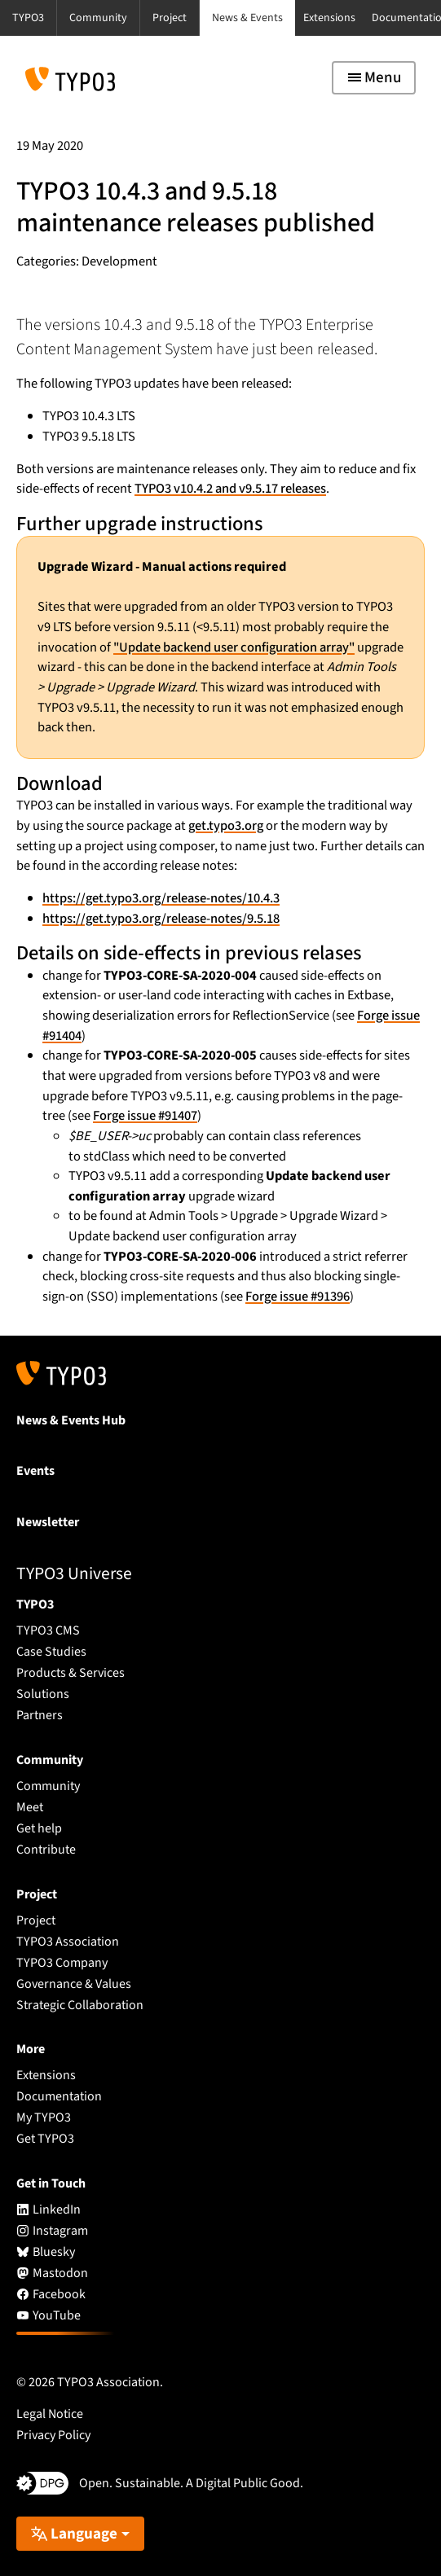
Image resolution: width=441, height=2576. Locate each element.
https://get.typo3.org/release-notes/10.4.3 (161, 898)
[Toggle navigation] (374, 77)
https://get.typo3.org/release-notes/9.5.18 (161, 918)
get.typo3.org (225, 826)
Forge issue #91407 (145, 1116)
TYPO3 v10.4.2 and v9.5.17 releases (230, 488)
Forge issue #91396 (297, 1296)
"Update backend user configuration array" (234, 647)
